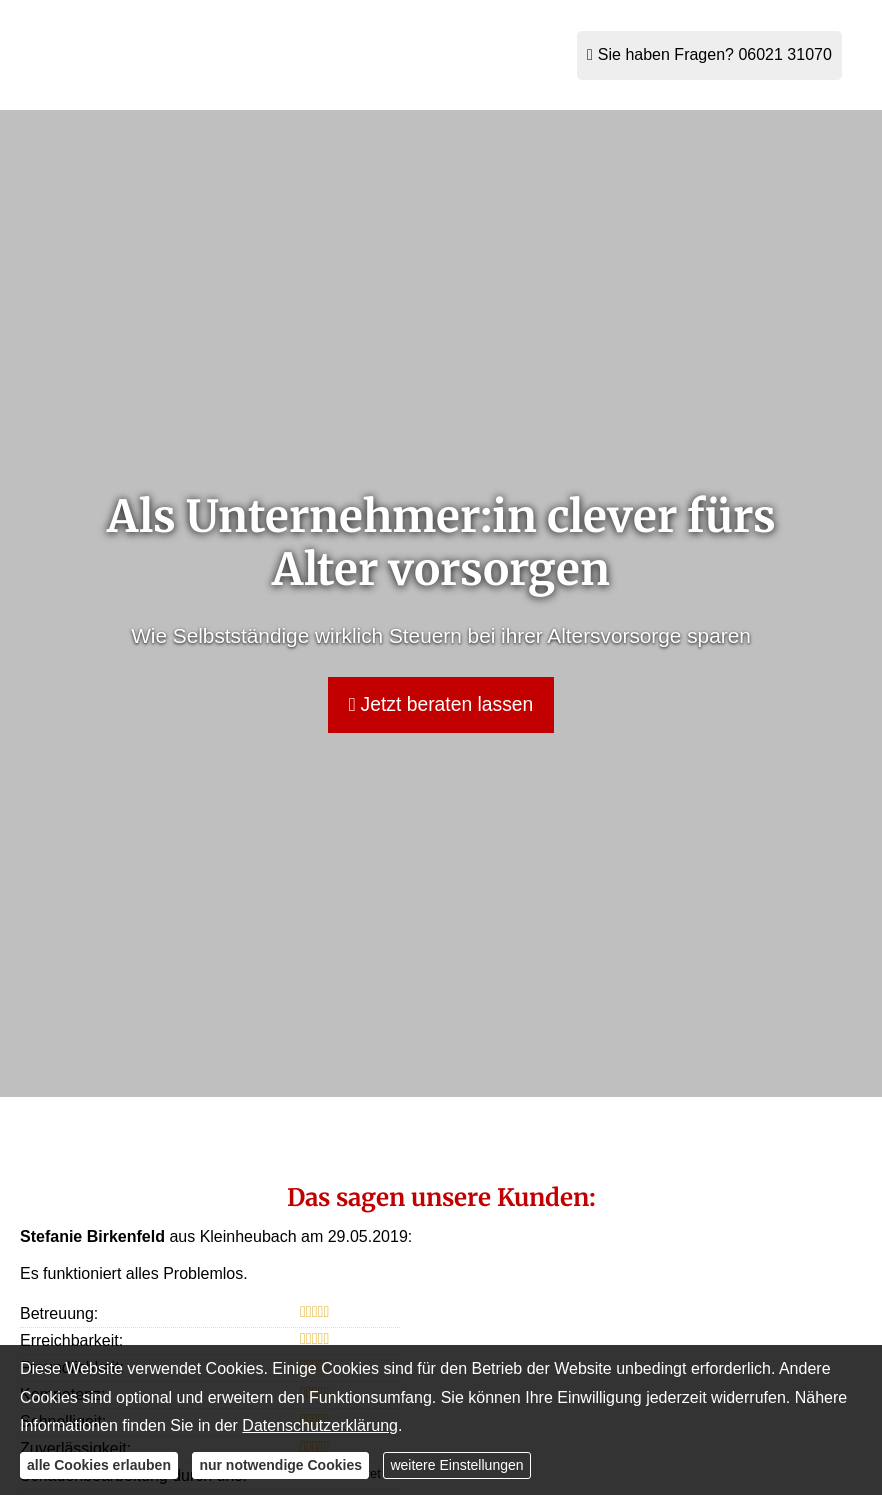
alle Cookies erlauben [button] (99, 1465)
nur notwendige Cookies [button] (280, 1465)
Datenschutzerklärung (320, 1425)
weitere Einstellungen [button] (456, 1465)
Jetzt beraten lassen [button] (441, 704)
